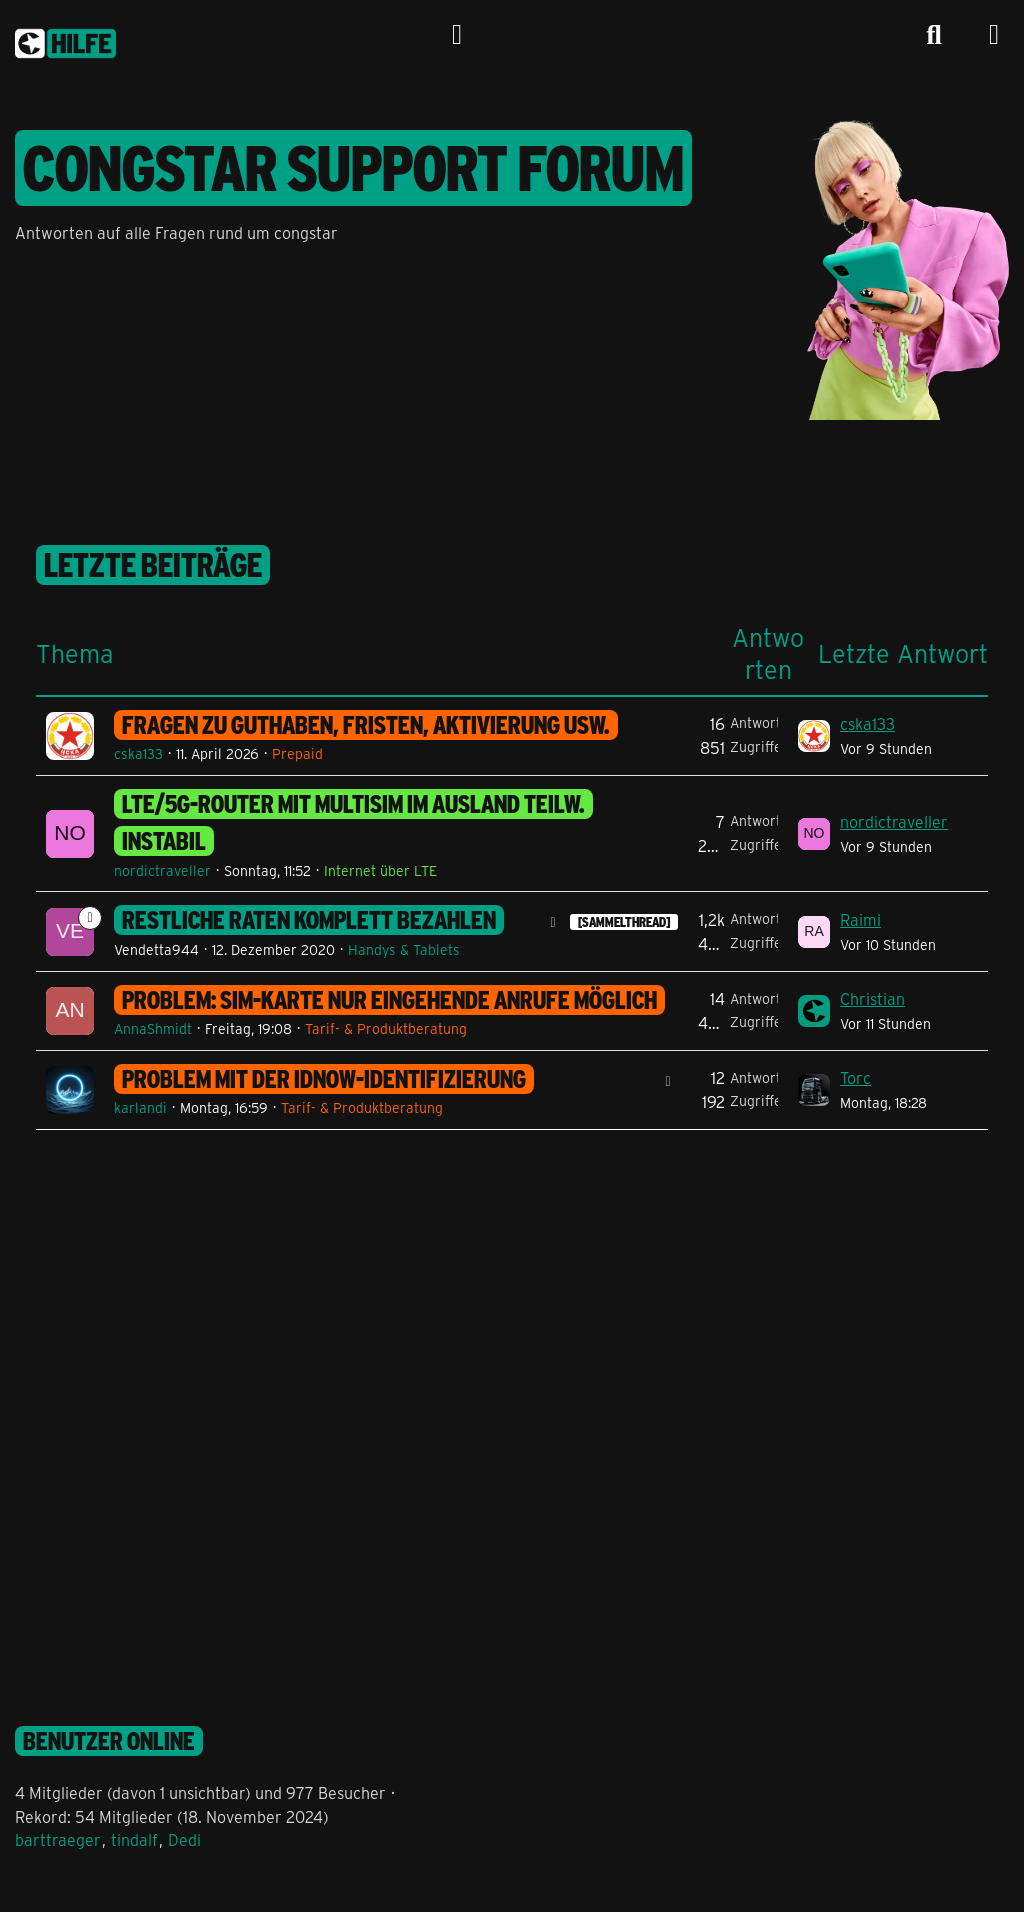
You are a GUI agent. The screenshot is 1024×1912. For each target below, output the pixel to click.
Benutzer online (109, 1741)
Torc (855, 1077)
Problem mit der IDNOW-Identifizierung (324, 1079)
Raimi (860, 919)
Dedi (184, 1839)
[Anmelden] (457, 35)
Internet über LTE (380, 870)
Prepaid (297, 753)
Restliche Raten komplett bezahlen (309, 920)
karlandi (140, 1107)
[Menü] (994, 35)
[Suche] (934, 35)
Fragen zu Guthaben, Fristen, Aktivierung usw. (366, 725)
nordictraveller (162, 870)
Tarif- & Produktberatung (386, 1028)
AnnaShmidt (153, 1028)
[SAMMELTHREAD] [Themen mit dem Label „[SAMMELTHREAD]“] (624, 922)
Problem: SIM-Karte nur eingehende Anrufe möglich (389, 1000)
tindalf (134, 1839)
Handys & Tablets (404, 949)
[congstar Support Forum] (65, 40)
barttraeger (58, 1839)
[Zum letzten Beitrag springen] (814, 736)
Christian (872, 998)
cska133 (138, 753)
